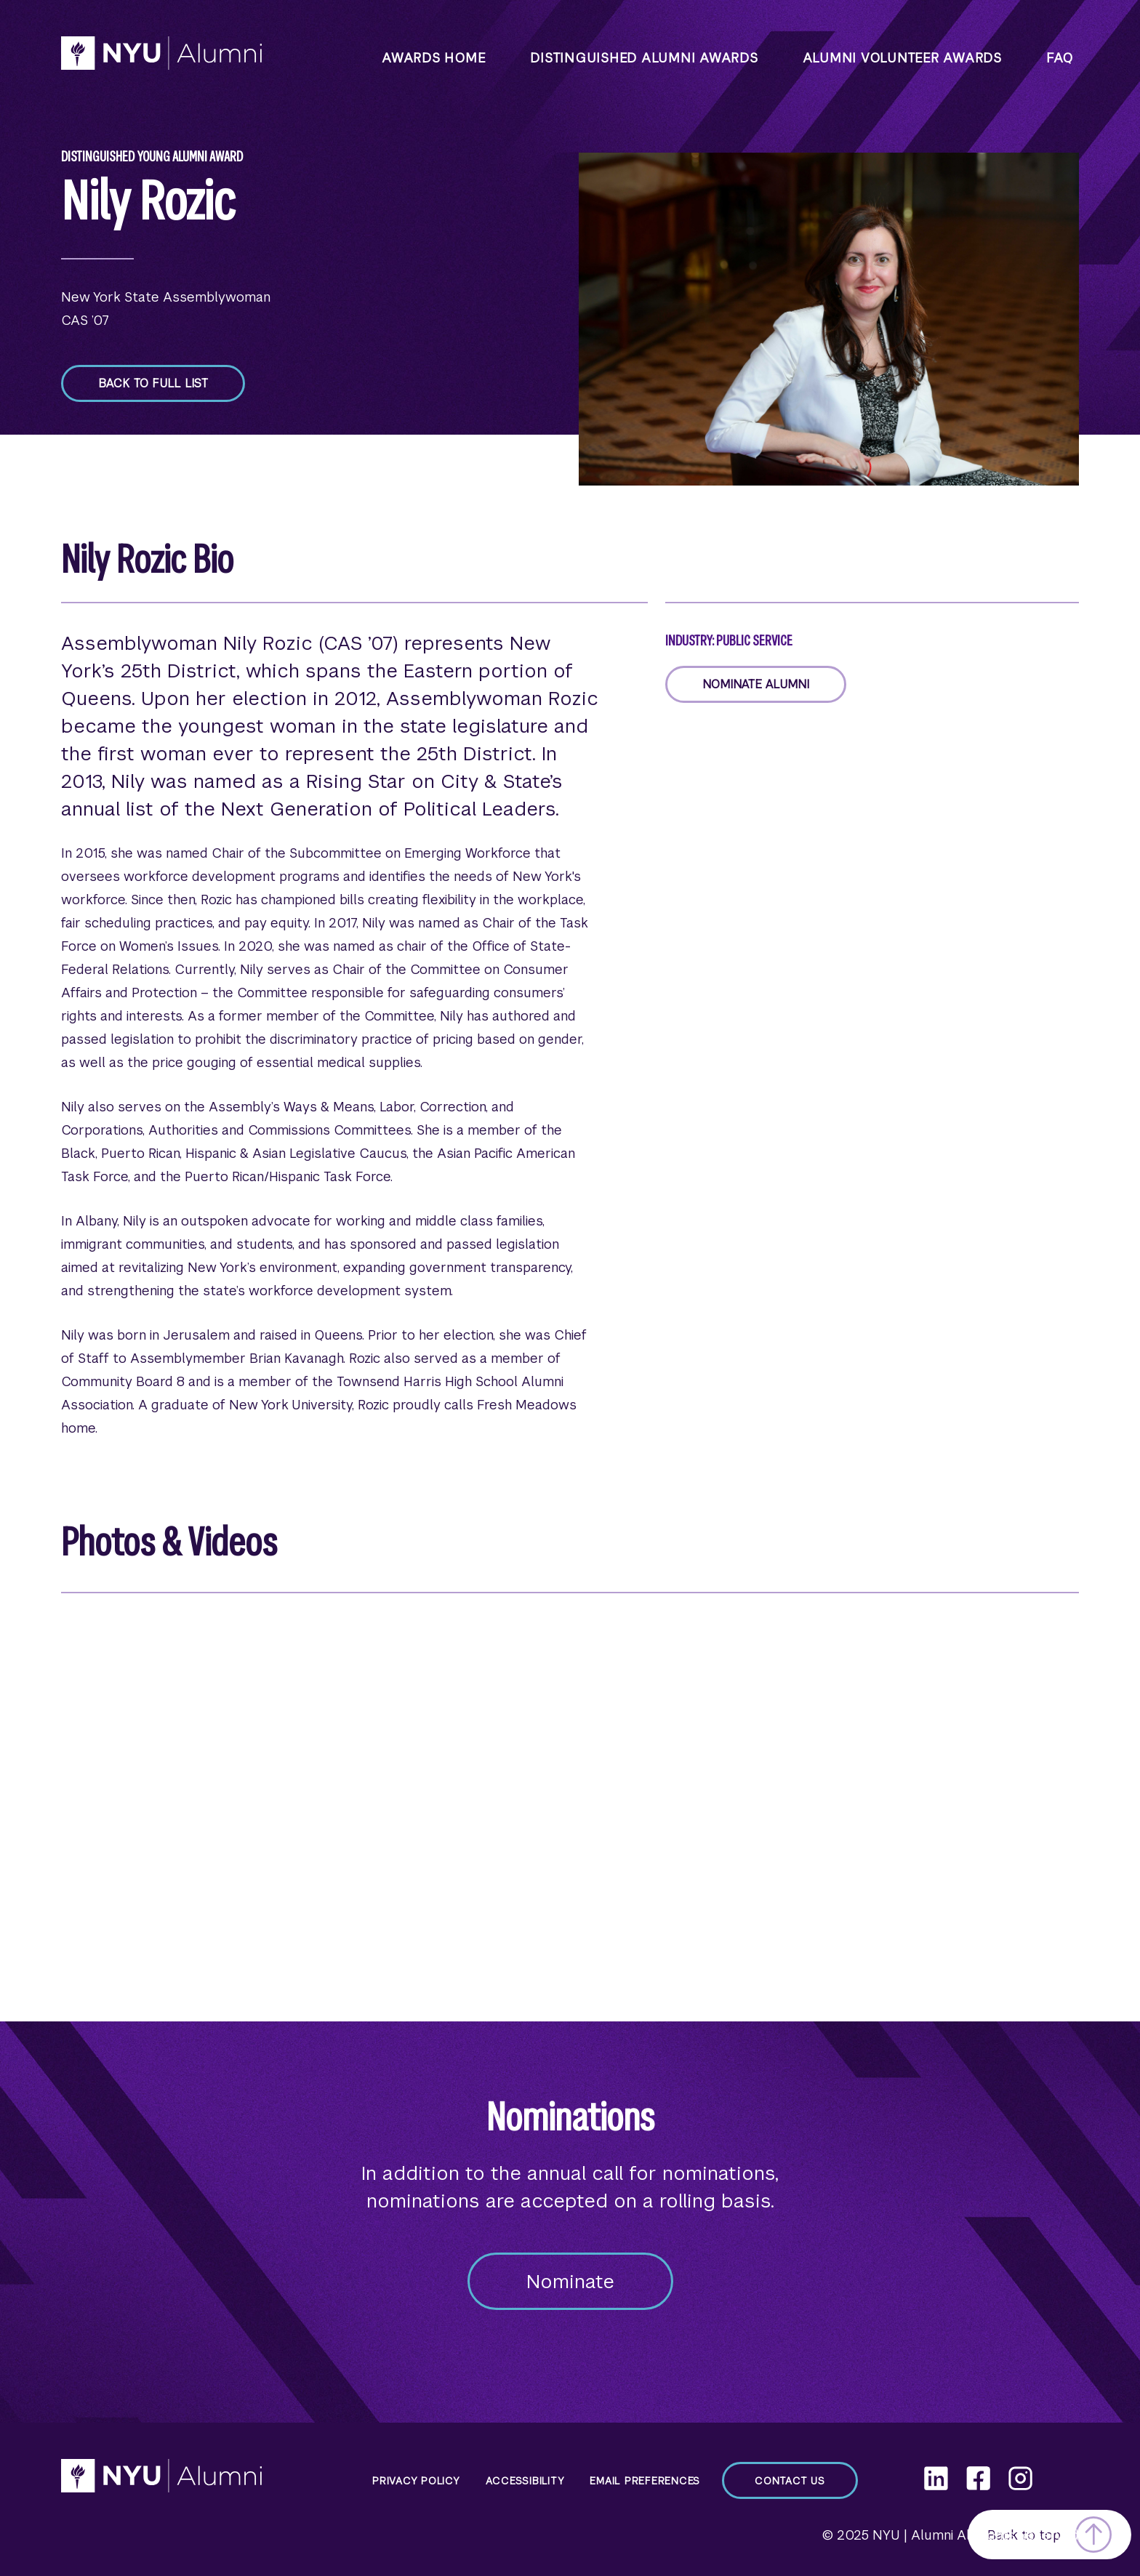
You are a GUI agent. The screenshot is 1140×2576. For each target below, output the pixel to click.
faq (1059, 57)
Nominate (570, 2281)
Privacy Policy (416, 2480)
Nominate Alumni (755, 684)
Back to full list (153, 383)
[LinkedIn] (936, 2478)
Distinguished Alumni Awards (644, 57)
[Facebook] (978, 2478)
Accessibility (525, 2480)
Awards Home (434, 57)
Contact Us (790, 2480)
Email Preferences (645, 2480)
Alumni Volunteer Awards (902, 57)
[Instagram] (1020, 2478)
